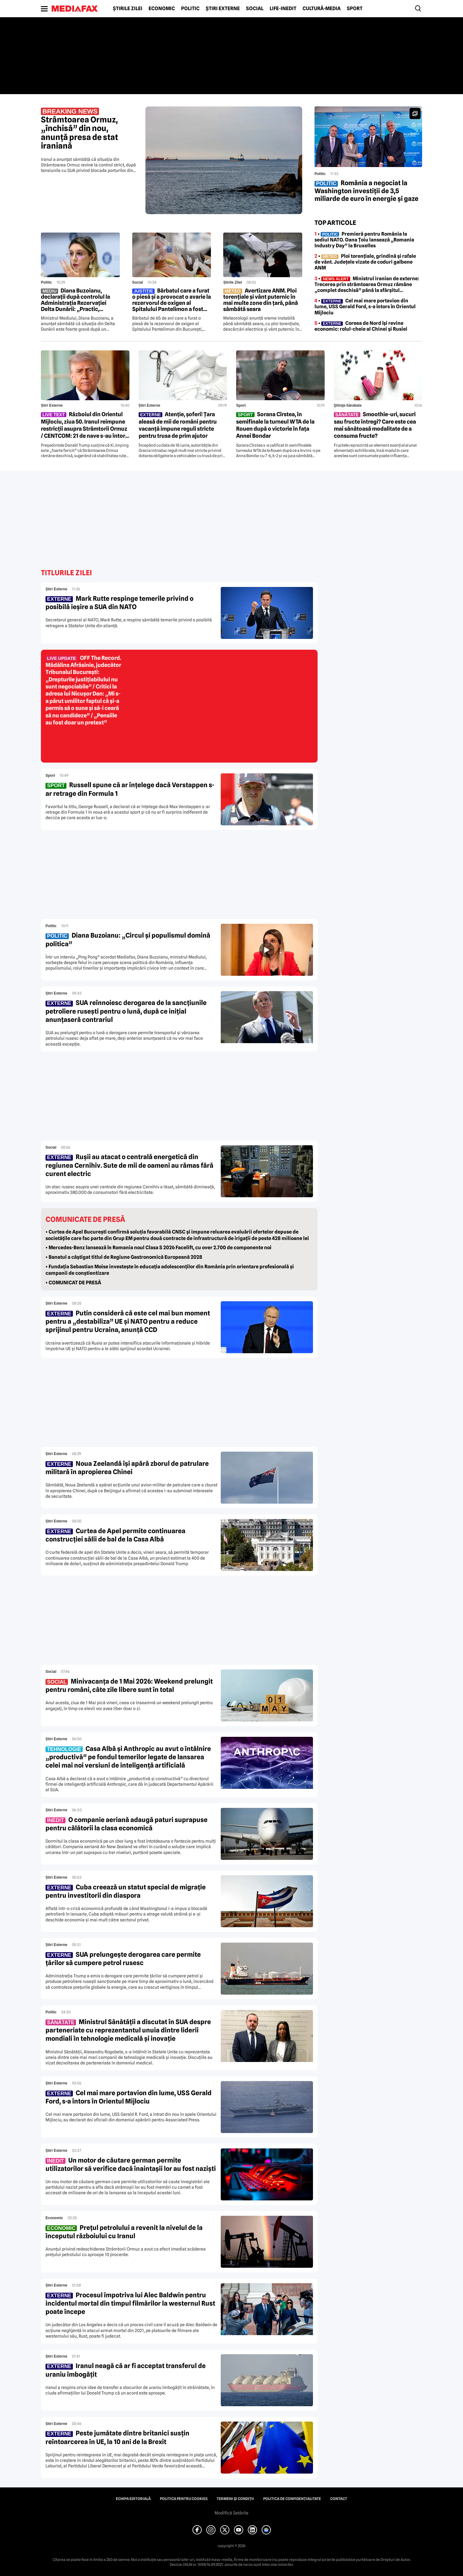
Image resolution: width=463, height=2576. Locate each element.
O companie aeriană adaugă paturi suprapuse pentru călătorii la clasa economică (127, 1824)
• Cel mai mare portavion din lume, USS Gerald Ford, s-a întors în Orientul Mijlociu (365, 306)
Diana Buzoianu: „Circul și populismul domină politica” (128, 939)
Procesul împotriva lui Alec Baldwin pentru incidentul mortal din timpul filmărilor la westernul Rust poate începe (130, 2303)
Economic (161, 8)
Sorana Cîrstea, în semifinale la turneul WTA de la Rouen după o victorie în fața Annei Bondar (275, 425)
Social (254, 8)
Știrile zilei (127, 8)
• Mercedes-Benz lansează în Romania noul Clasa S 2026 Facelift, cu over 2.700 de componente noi (158, 1247)
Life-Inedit (283, 8)
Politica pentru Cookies (184, 2499)
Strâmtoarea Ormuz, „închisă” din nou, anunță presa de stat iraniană (79, 129)
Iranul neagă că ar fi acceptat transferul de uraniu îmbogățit (126, 2370)
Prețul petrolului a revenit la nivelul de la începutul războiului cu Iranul (124, 2232)
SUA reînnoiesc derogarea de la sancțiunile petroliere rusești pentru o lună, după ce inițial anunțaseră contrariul (126, 1011)
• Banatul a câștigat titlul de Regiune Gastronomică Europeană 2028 (124, 1257)
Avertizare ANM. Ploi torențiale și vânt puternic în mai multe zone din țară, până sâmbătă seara (260, 300)
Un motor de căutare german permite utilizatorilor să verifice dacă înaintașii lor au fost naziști (131, 2164)
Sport (354, 8)
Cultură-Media (322, 8)
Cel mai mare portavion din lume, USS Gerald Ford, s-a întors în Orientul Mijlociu (129, 2097)
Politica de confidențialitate (292, 2499)
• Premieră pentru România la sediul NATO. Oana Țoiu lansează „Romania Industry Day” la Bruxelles (364, 240)
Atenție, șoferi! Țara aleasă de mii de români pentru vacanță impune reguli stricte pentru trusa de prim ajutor (178, 425)
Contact (338, 2499)
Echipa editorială (133, 2499)
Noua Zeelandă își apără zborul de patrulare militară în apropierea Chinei (127, 1468)
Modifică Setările (231, 2512)
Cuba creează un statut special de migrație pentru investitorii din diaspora (126, 1891)
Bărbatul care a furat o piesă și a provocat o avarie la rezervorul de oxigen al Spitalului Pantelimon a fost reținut (171, 300)
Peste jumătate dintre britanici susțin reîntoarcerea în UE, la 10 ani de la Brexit (117, 2437)
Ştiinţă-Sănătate (348, 405)
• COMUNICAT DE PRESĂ (73, 1283)
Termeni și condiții (235, 2499)
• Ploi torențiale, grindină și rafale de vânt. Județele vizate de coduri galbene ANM (365, 262)
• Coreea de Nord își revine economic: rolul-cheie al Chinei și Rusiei (361, 326)
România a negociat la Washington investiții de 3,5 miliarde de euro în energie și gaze (366, 190)
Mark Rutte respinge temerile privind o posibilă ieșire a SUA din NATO (119, 603)
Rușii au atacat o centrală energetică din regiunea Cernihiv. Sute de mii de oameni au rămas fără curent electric (129, 1165)
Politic (190, 8)
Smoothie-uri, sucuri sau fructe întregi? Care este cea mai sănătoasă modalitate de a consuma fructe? (375, 425)
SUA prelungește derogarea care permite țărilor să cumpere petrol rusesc (123, 1959)
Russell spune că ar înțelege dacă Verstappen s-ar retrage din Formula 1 (130, 789)
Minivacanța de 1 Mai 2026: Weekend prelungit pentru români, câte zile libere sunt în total (129, 1685)
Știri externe (223, 8)
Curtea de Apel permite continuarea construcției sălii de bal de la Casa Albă (115, 1535)
